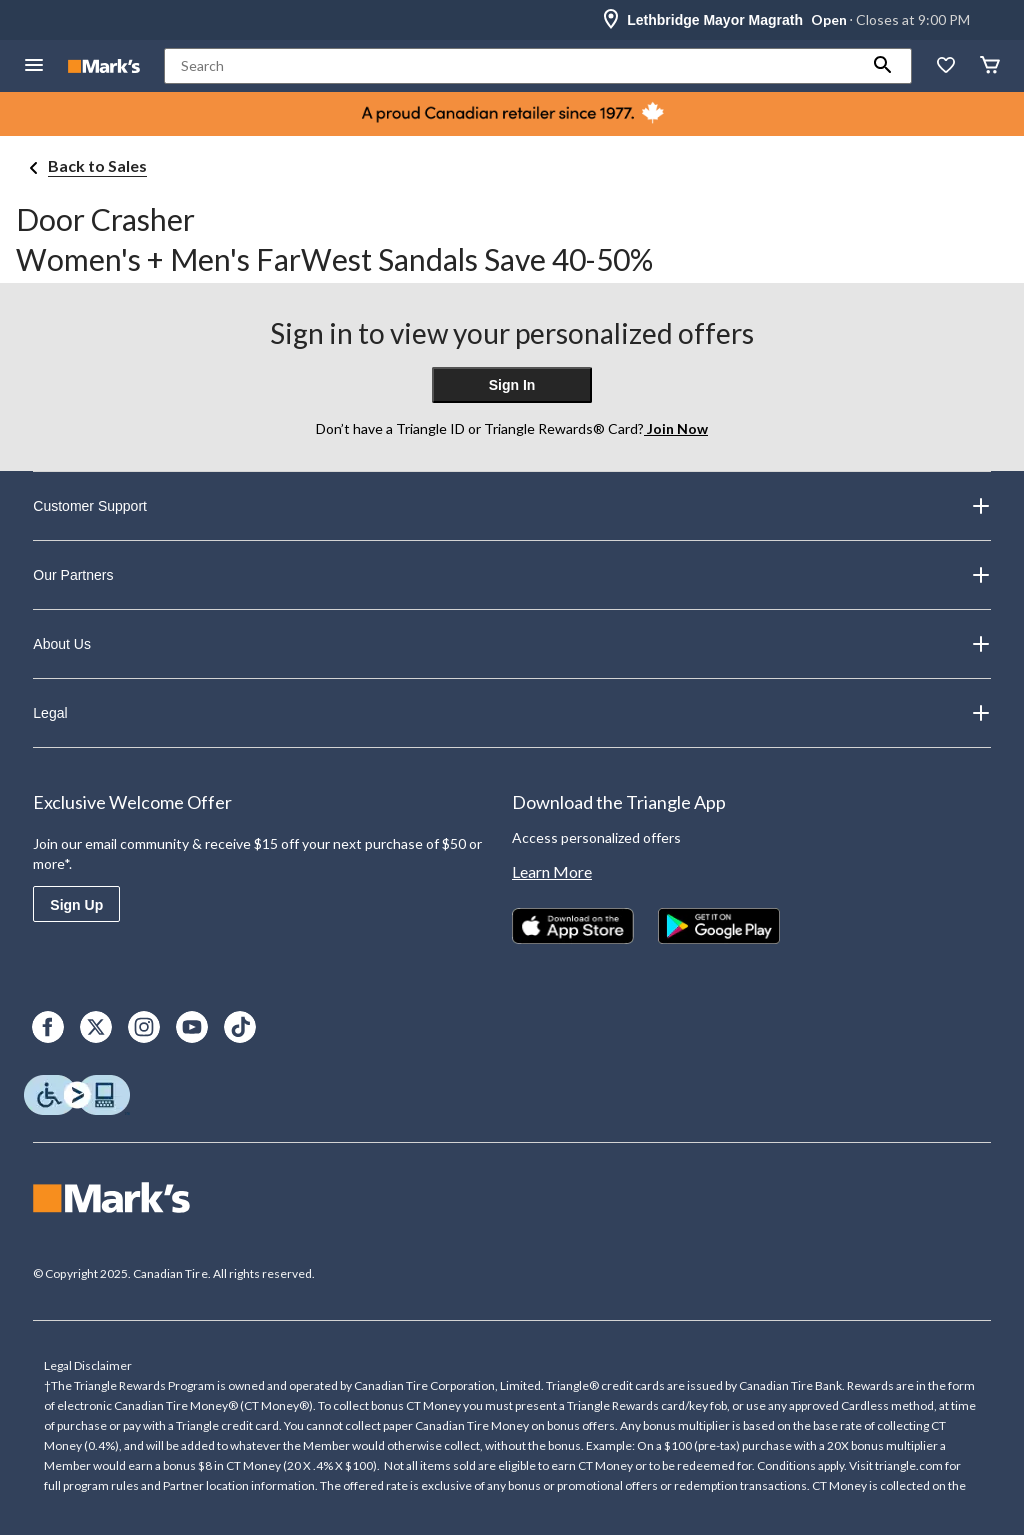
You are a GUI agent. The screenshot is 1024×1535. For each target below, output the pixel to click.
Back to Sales (97, 165)
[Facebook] (48, 1027)
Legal (511, 713)
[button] (883, 66)
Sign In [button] (512, 385)
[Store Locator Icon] (611, 20)
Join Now (676, 428)
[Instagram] (144, 1027)
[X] (96, 1027)
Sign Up (76, 905)
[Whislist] (946, 66)
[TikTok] (240, 1027)
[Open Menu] (34, 66)
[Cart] (990, 66)
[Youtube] (192, 1027)
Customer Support (511, 506)
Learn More (552, 871)
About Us (511, 644)
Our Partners (511, 575)
